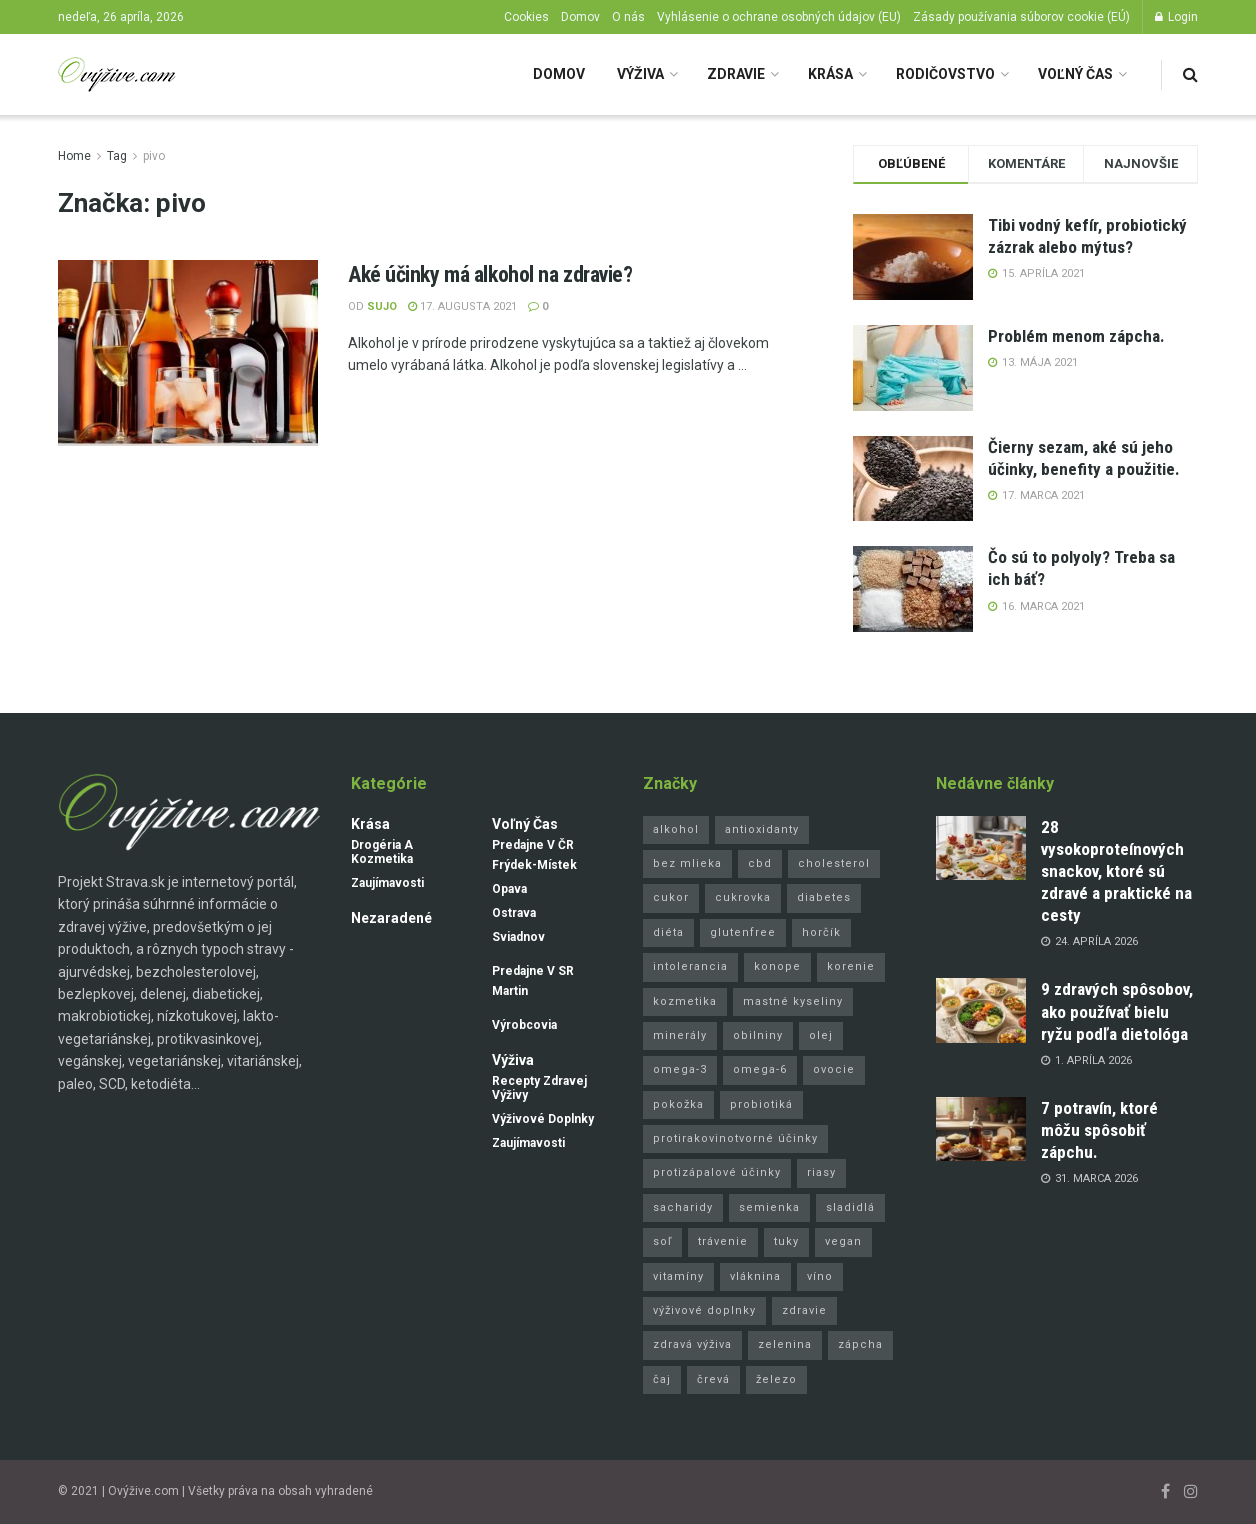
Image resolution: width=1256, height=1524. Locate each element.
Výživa (640, 74)
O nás (628, 17)
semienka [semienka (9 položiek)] (769, 1207)
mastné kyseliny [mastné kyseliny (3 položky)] (793, 1001)
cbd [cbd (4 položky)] (760, 863)
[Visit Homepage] (117, 74)
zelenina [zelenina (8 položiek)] (785, 1344)
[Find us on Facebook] (1165, 1491)
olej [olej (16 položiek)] (821, 1035)
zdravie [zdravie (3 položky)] (804, 1310)
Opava (509, 889)
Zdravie (736, 74)
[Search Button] (1190, 74)
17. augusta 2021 (462, 306)
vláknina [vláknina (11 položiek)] (755, 1276)
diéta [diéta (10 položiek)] (668, 932)
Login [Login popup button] (1176, 17)
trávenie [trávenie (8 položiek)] (723, 1241)
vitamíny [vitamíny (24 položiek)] (678, 1276)
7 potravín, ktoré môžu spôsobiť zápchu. (1099, 1130)
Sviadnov (518, 937)
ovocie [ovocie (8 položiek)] (834, 1069)
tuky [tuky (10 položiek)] (786, 1241)
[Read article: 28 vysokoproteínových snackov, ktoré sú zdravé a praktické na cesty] (981, 848)
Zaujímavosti (387, 883)
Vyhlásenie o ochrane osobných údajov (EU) (779, 17)
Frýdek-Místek (534, 865)
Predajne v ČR (533, 845)
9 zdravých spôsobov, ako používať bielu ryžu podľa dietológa (1117, 1011)
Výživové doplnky (543, 1119)
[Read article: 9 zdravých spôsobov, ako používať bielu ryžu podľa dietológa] (981, 1010)
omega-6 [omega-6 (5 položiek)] (760, 1069)
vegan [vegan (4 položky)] (843, 1241)
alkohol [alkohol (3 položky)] (676, 829)
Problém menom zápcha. (1076, 336)
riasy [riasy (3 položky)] (821, 1172)
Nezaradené (391, 918)
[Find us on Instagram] (1191, 1491)
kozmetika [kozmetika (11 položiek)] (685, 1001)
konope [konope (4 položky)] (777, 966)
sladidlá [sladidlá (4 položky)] (850, 1207)
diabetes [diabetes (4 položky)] (824, 897)
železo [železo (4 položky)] (776, 1379)
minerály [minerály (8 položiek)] (680, 1035)
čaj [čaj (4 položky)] (662, 1379)
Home (74, 156)
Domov (580, 17)
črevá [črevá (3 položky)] (713, 1379)
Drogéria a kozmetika (382, 852)
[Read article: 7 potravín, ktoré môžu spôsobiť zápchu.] (981, 1129)
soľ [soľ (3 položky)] (662, 1241)
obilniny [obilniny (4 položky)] (758, 1035)
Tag (117, 156)
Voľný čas (1075, 74)
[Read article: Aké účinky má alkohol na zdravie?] (188, 353)
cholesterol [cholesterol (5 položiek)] (834, 863)
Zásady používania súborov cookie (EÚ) (1021, 17)
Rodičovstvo (945, 74)
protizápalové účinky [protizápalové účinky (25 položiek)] (717, 1172)
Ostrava (514, 913)
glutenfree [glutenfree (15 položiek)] (743, 932)
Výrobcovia (524, 1025)
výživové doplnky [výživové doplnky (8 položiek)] (704, 1310)
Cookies (526, 17)
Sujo (382, 306)
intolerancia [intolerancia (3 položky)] (690, 966)
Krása (830, 74)
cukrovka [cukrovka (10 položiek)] (743, 897)
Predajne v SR (533, 971)
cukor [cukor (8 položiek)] (671, 897)
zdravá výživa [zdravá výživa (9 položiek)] (692, 1344)
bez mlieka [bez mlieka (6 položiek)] (687, 863)
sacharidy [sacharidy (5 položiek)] (683, 1207)
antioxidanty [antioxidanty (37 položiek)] (762, 829)
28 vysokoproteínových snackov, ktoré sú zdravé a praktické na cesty (1116, 871)
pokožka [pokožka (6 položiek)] (678, 1104)
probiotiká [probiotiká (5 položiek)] (761, 1104)
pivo (154, 156)
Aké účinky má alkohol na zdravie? (490, 274)
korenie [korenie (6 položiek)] (851, 966)
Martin (510, 991)
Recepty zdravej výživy (539, 1088)
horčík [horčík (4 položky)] (821, 932)
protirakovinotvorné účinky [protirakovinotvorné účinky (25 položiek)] (735, 1138)
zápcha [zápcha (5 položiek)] (860, 1344)
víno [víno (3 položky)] (820, 1276)
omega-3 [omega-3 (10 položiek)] (680, 1069)
